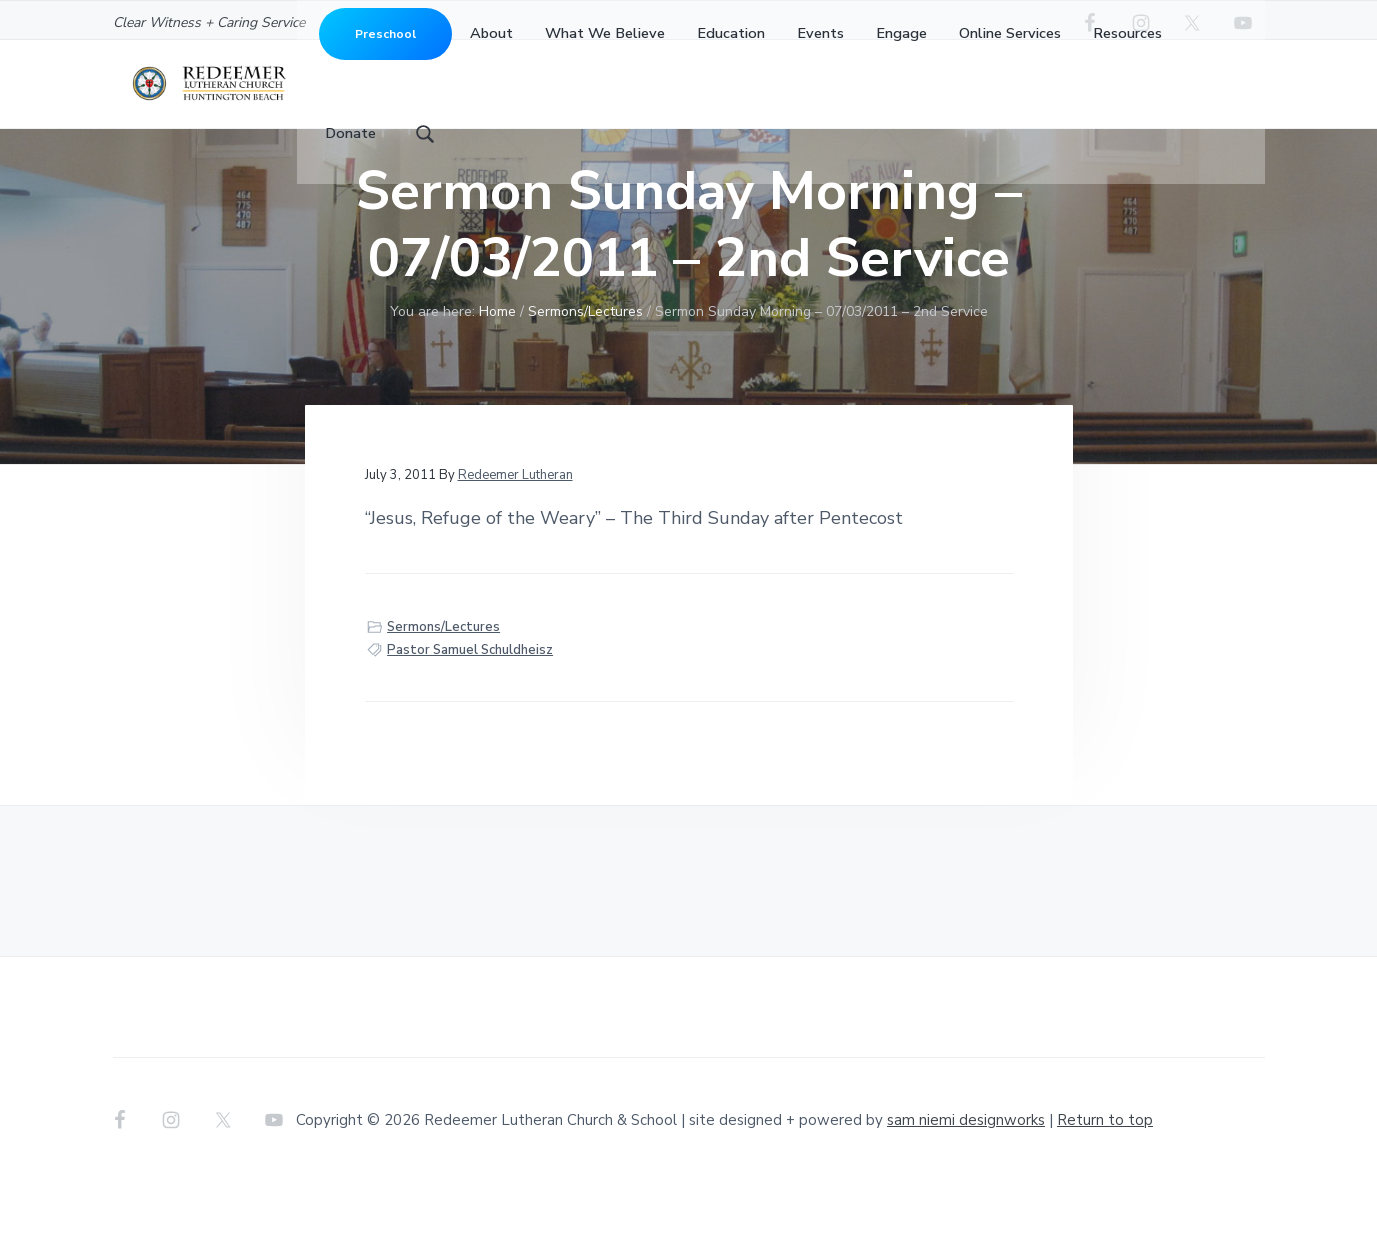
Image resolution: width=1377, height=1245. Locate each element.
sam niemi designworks (966, 1183)
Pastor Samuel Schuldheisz (470, 713)
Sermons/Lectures (443, 690)
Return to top (1105, 1183)
